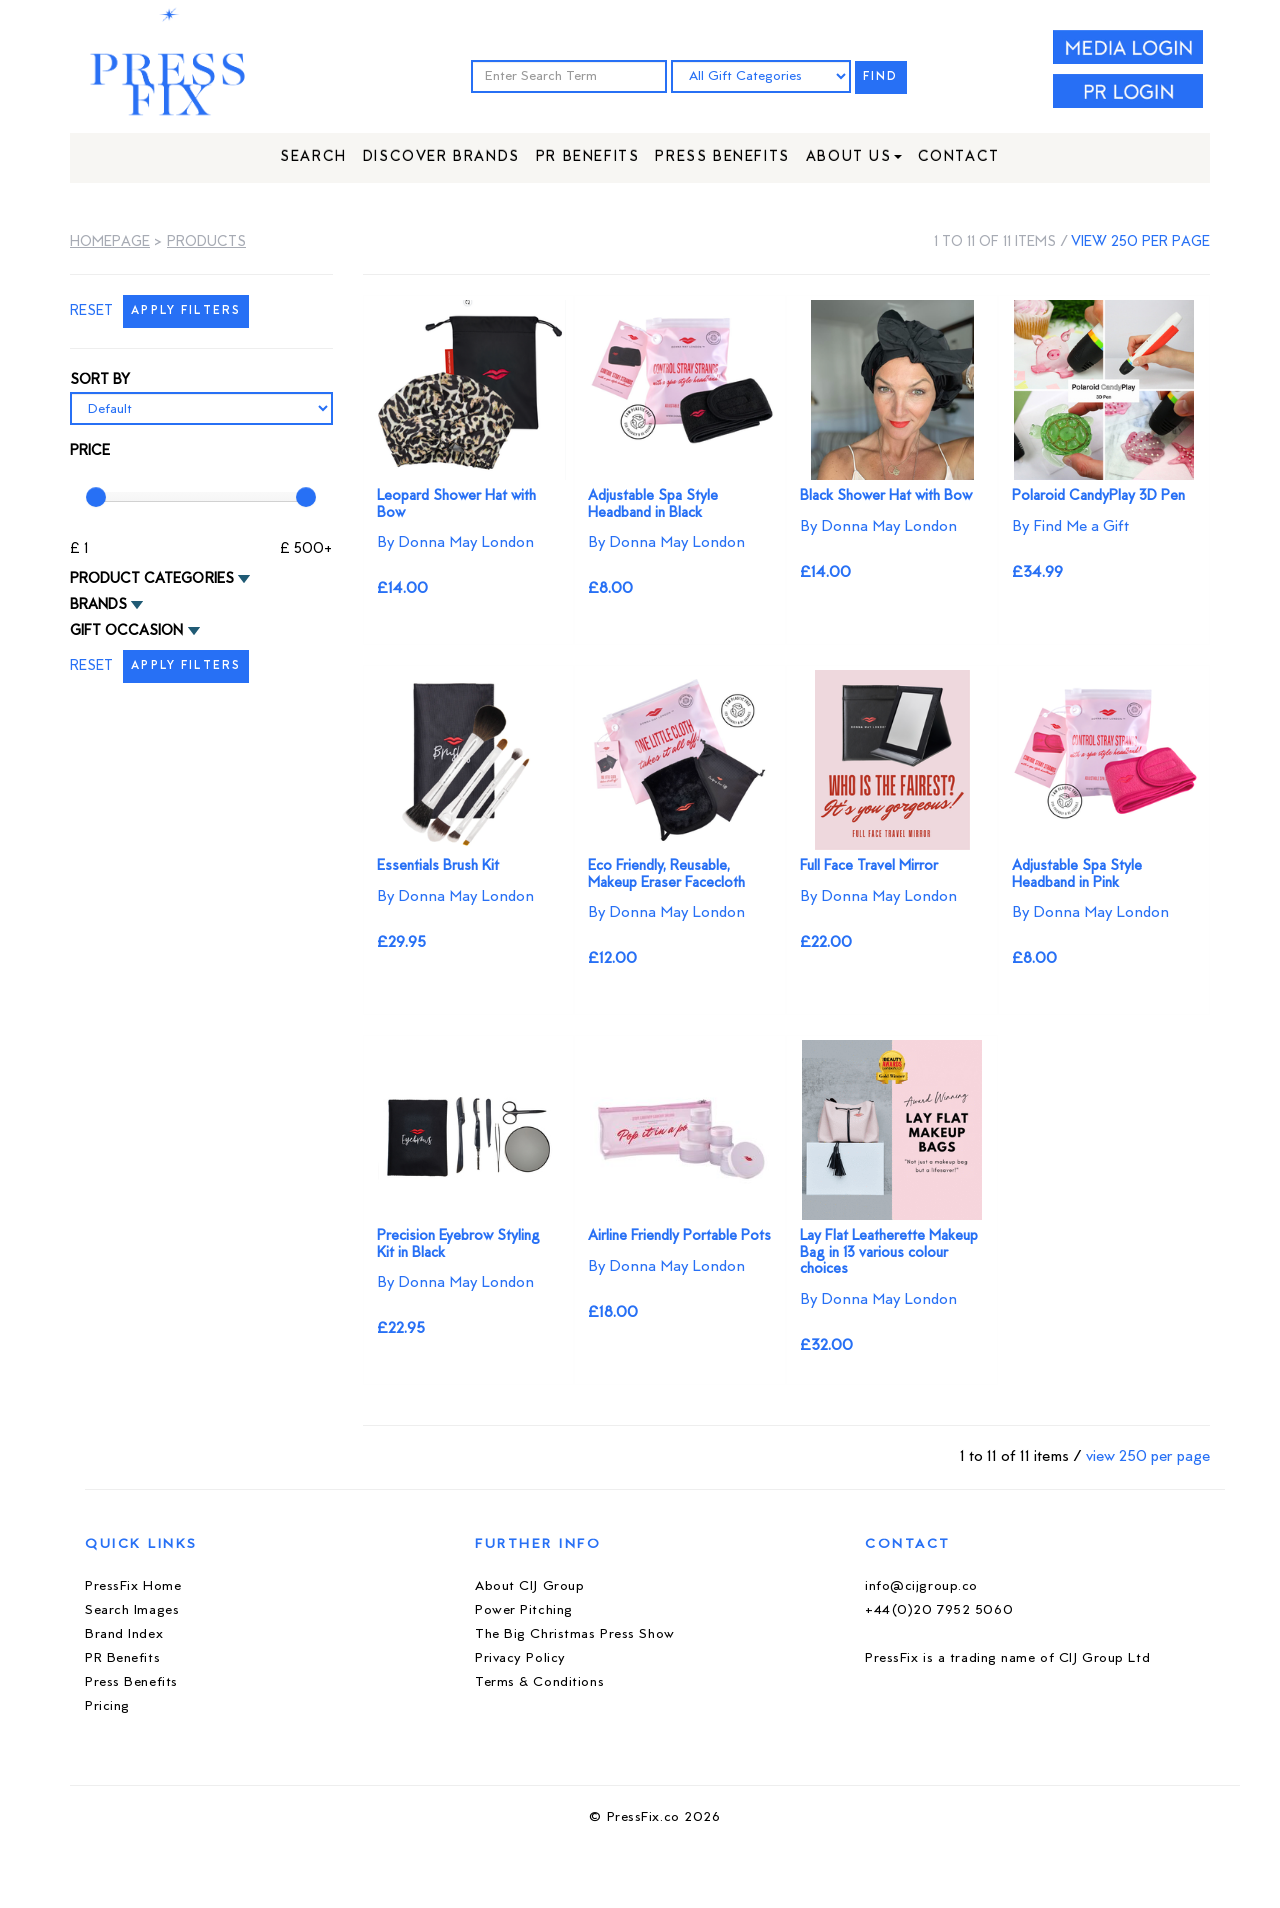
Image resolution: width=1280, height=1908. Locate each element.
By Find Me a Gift (1070, 527)
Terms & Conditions (539, 1682)
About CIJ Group (529, 1586)
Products (206, 242)
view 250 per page (1140, 242)
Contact (959, 157)
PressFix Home (133, 1586)
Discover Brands (441, 157)
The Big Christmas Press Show (575, 1634)
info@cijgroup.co (921, 1586)
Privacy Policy (520, 1658)
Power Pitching (524, 1610)
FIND (881, 77)
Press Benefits (722, 157)
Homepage (110, 242)
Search (313, 157)
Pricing (107, 1706)
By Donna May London (455, 543)
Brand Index (124, 1634)
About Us (854, 157)
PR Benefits (588, 157)
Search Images (132, 1610)
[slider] (96, 497)
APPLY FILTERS (186, 311)
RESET (91, 311)
